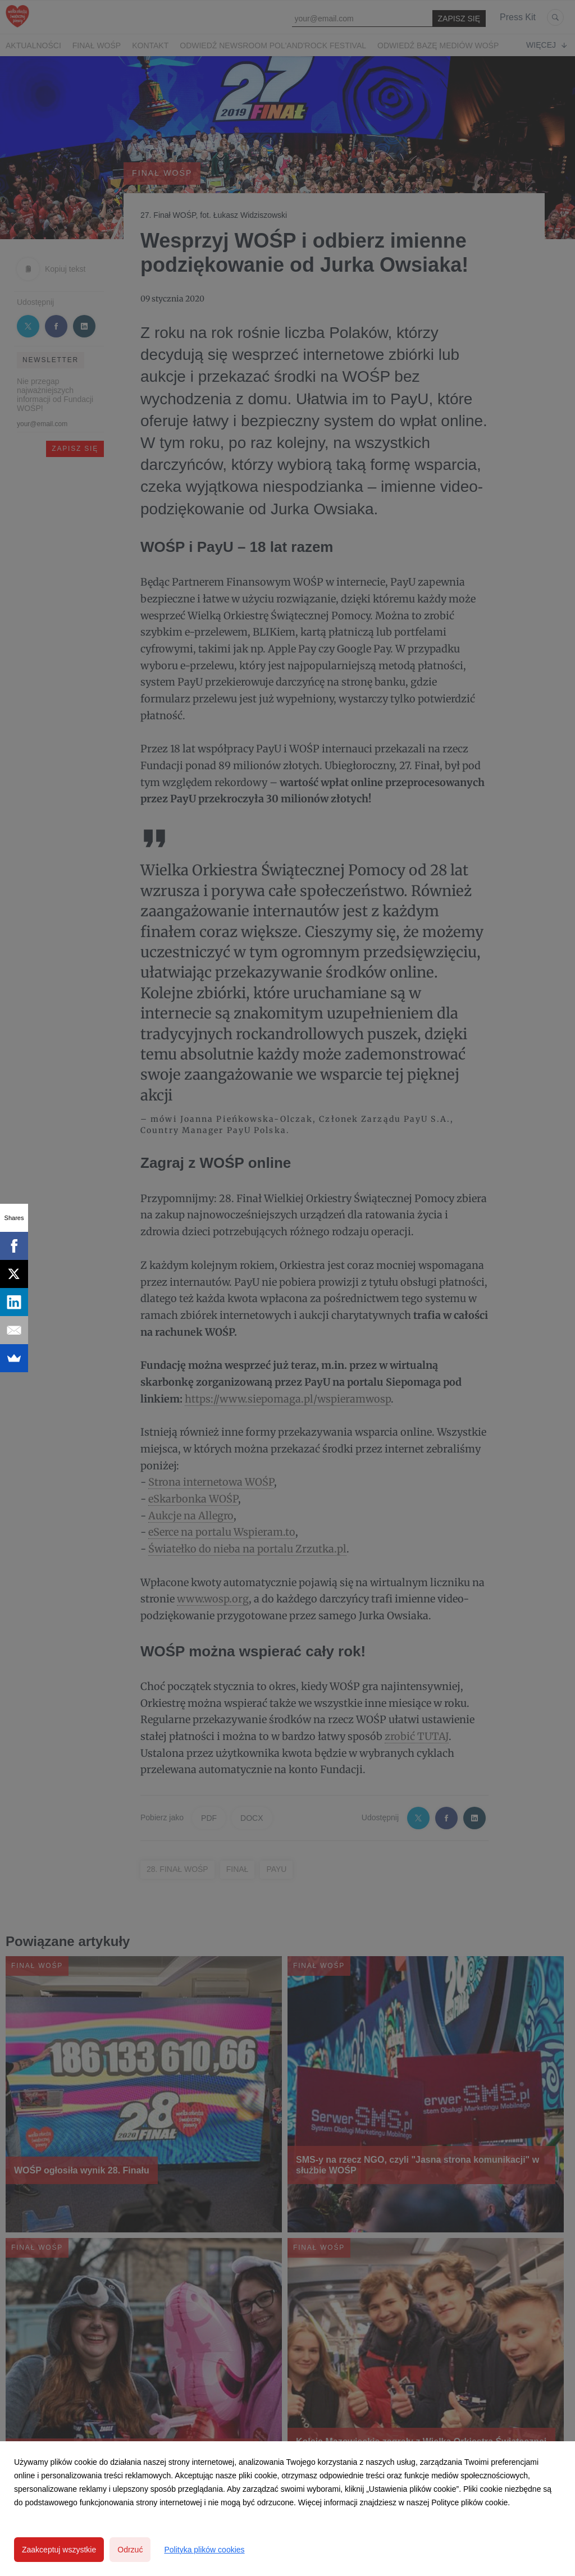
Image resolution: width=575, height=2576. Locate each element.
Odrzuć (130, 2549)
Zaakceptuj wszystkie (59, 2549)
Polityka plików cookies (204, 2549)
